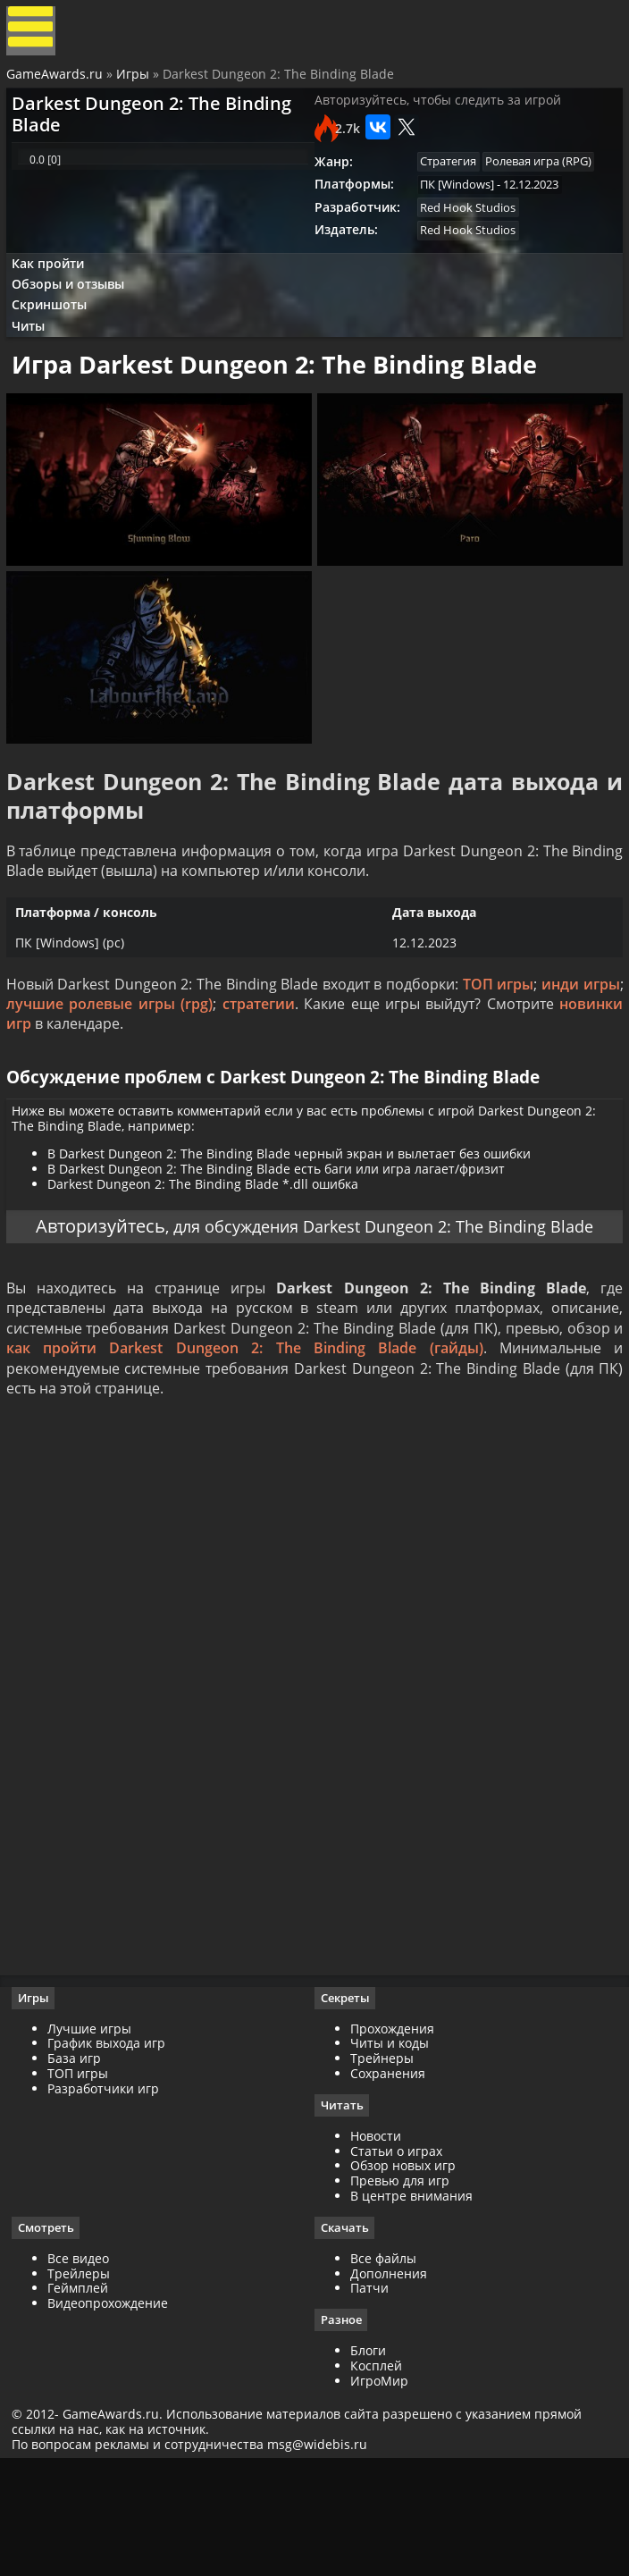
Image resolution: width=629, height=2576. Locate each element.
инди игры (577, 1039)
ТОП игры (496, 1039)
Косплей (376, 2477)
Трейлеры (85, 2384)
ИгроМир (379, 2492)
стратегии (258, 1059)
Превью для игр (399, 2290)
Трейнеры (382, 2167)
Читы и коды (389, 2151)
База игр (80, 2167)
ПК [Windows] (459, 205)
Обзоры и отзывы (76, 314)
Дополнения (388, 2384)
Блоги (368, 2462)
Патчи (369, 2398)
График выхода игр (113, 2151)
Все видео (84, 2369)
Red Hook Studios (469, 230)
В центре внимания (411, 2305)
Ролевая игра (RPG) (544, 181)
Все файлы (383, 2369)
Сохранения (387, 2182)
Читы (36, 361)
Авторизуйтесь (105, 1295)
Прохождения (392, 2137)
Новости (375, 2245)
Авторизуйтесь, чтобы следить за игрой (437, 116)
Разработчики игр (109, 2197)
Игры (135, 82)
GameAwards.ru (57, 82)
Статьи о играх (396, 2260)
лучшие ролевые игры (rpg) (111, 1059)
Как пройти (55, 290)
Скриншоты (57, 337)
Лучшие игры (96, 2137)
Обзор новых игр (403, 2275)
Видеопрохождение (114, 2413)
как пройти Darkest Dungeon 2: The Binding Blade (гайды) (245, 1445)
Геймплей (84, 2398)
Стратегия (450, 181)
